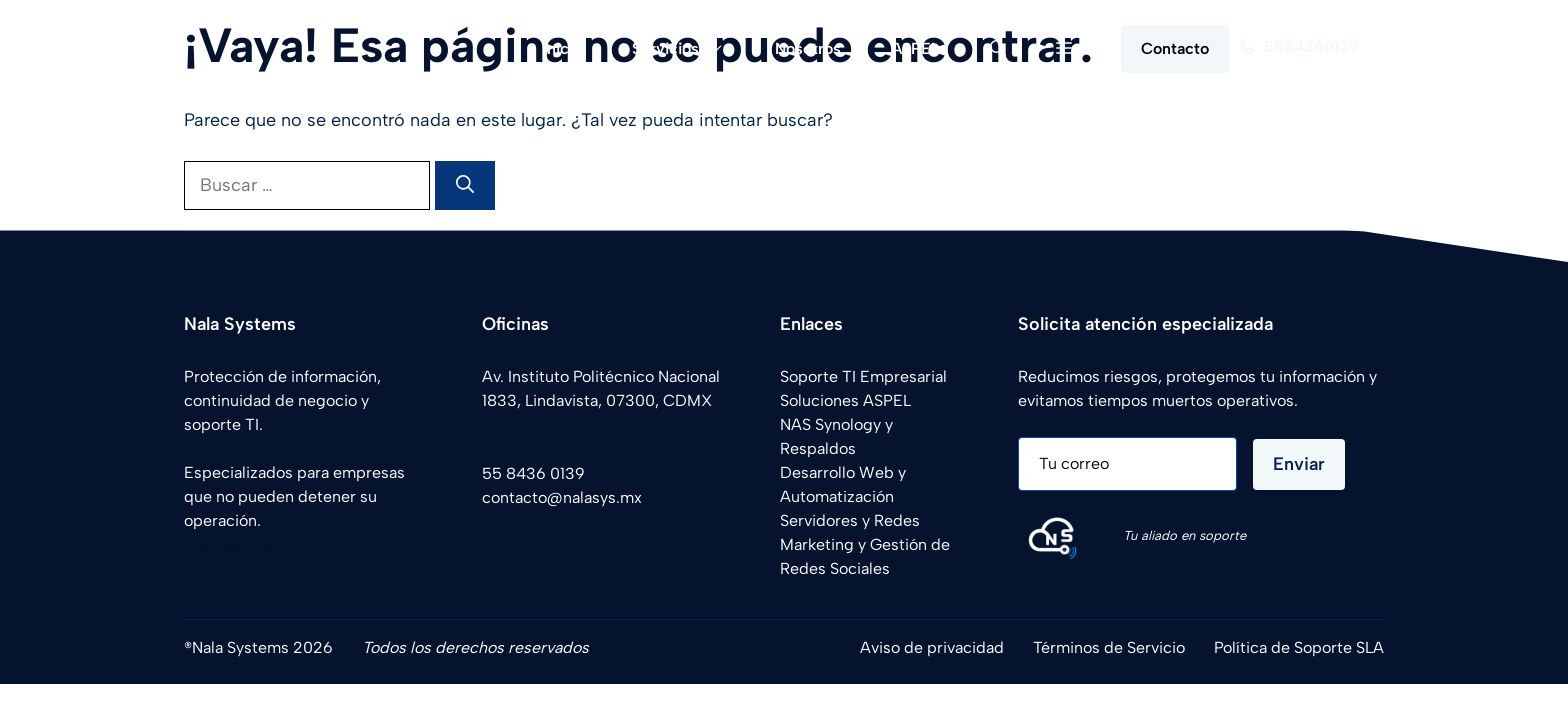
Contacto (1175, 48)
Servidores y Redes (850, 520)
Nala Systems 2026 (262, 647)
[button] (998, 48)
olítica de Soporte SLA (1303, 647)
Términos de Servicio (1109, 647)
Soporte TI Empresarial (863, 376)
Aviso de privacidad (932, 647)
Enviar (1299, 464)
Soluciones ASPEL (845, 400)
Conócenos (232, 546)
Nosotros (808, 48)
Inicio (562, 48)
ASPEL (915, 48)
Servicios (691, 48)
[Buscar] (465, 185)
